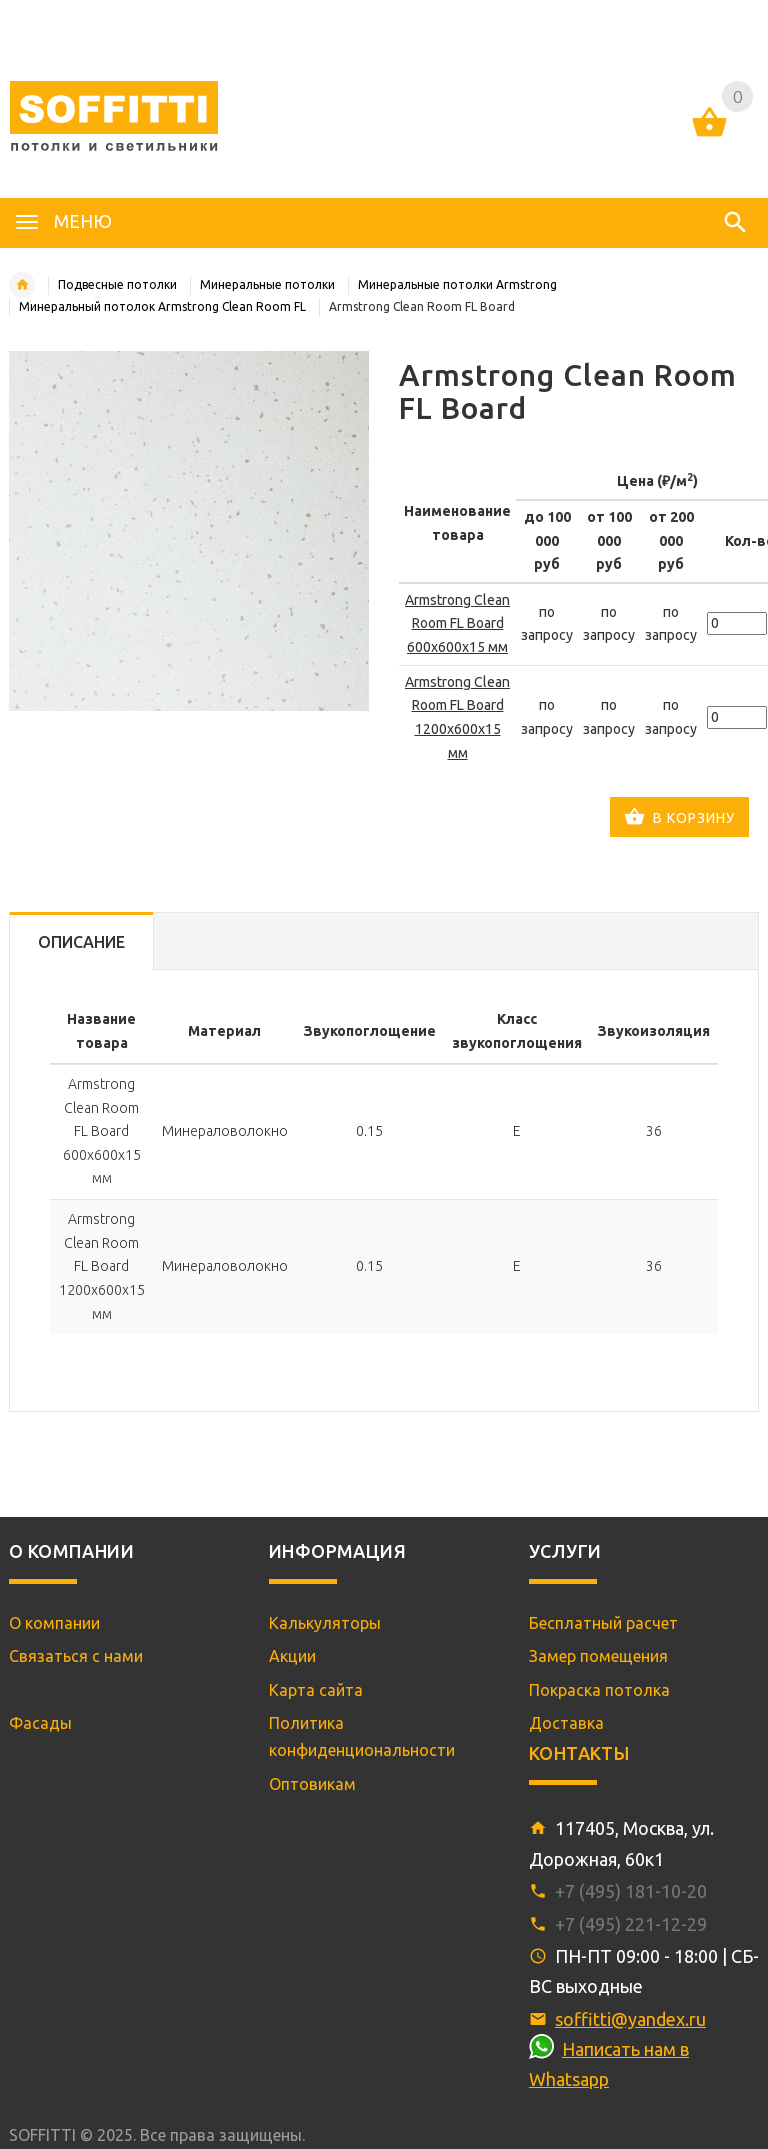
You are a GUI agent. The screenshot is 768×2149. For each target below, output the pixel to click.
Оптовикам (312, 1784)
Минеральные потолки (267, 284)
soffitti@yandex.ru (630, 2019)
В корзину (679, 819)
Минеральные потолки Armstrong (457, 284)
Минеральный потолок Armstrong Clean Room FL (162, 306)
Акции (292, 1656)
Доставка (566, 1723)
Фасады (40, 1723)
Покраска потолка (599, 1690)
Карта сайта (316, 1690)
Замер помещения (598, 1656)
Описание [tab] (81, 942)
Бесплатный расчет (603, 1623)
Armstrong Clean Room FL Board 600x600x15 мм (457, 623)
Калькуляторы (325, 1623)
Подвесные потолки (117, 284)
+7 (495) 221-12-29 (631, 1924)
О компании (54, 1623)
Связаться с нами (76, 1656)
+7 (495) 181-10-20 (631, 1891)
